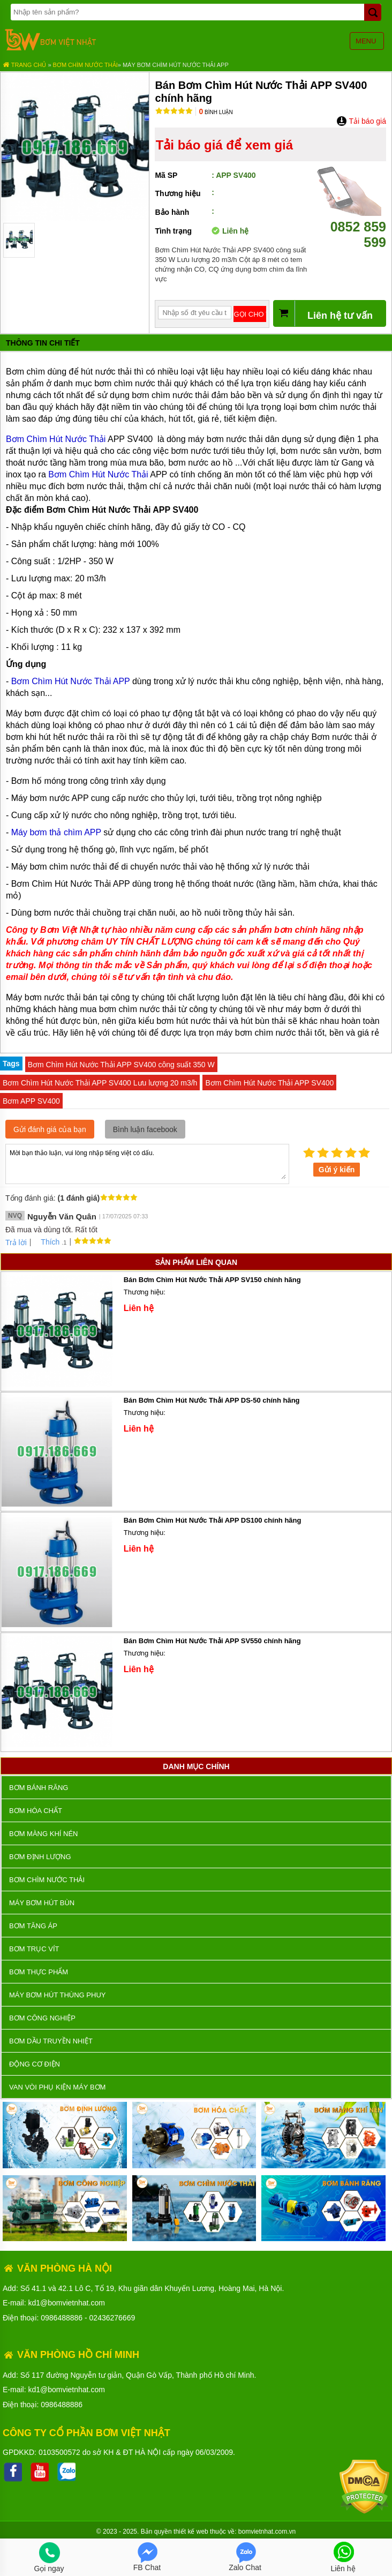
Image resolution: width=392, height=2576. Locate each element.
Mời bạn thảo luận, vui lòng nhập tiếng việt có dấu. (147, 1163)
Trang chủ (24, 65)
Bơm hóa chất (35, 1811)
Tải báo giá (361, 121)
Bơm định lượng (40, 1857)
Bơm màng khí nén (43, 1834)
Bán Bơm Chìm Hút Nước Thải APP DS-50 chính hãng (212, 1400)
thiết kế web (191, 2531)
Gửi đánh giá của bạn (49, 1129)
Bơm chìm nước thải (85, 65)
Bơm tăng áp (33, 1926)
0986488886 (61, 2317)
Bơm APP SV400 (31, 1101)
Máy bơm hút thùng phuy (57, 1995)
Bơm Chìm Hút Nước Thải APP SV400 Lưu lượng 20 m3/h (100, 1083)
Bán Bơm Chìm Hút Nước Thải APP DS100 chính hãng (212, 1520)
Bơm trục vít (34, 1949)
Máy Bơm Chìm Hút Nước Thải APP (176, 65)
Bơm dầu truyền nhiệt (51, 2041)
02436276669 (112, 2317)
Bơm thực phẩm (38, 1972)
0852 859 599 (351, 227)
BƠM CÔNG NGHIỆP (42, 2018)
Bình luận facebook (145, 1129)
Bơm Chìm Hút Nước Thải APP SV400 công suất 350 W (121, 1064)
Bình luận (215, 112)
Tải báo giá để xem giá (224, 145)
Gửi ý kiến (337, 1169)
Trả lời (16, 1242)
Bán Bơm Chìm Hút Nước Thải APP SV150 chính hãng (212, 1280)
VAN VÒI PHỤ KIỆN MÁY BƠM (57, 2087)
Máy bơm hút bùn (41, 1903)
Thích (46, 1242)
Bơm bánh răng (38, 1788)
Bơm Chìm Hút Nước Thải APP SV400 (269, 1083)
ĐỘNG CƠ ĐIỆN (34, 2064)
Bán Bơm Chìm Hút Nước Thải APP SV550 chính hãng (212, 1641)
